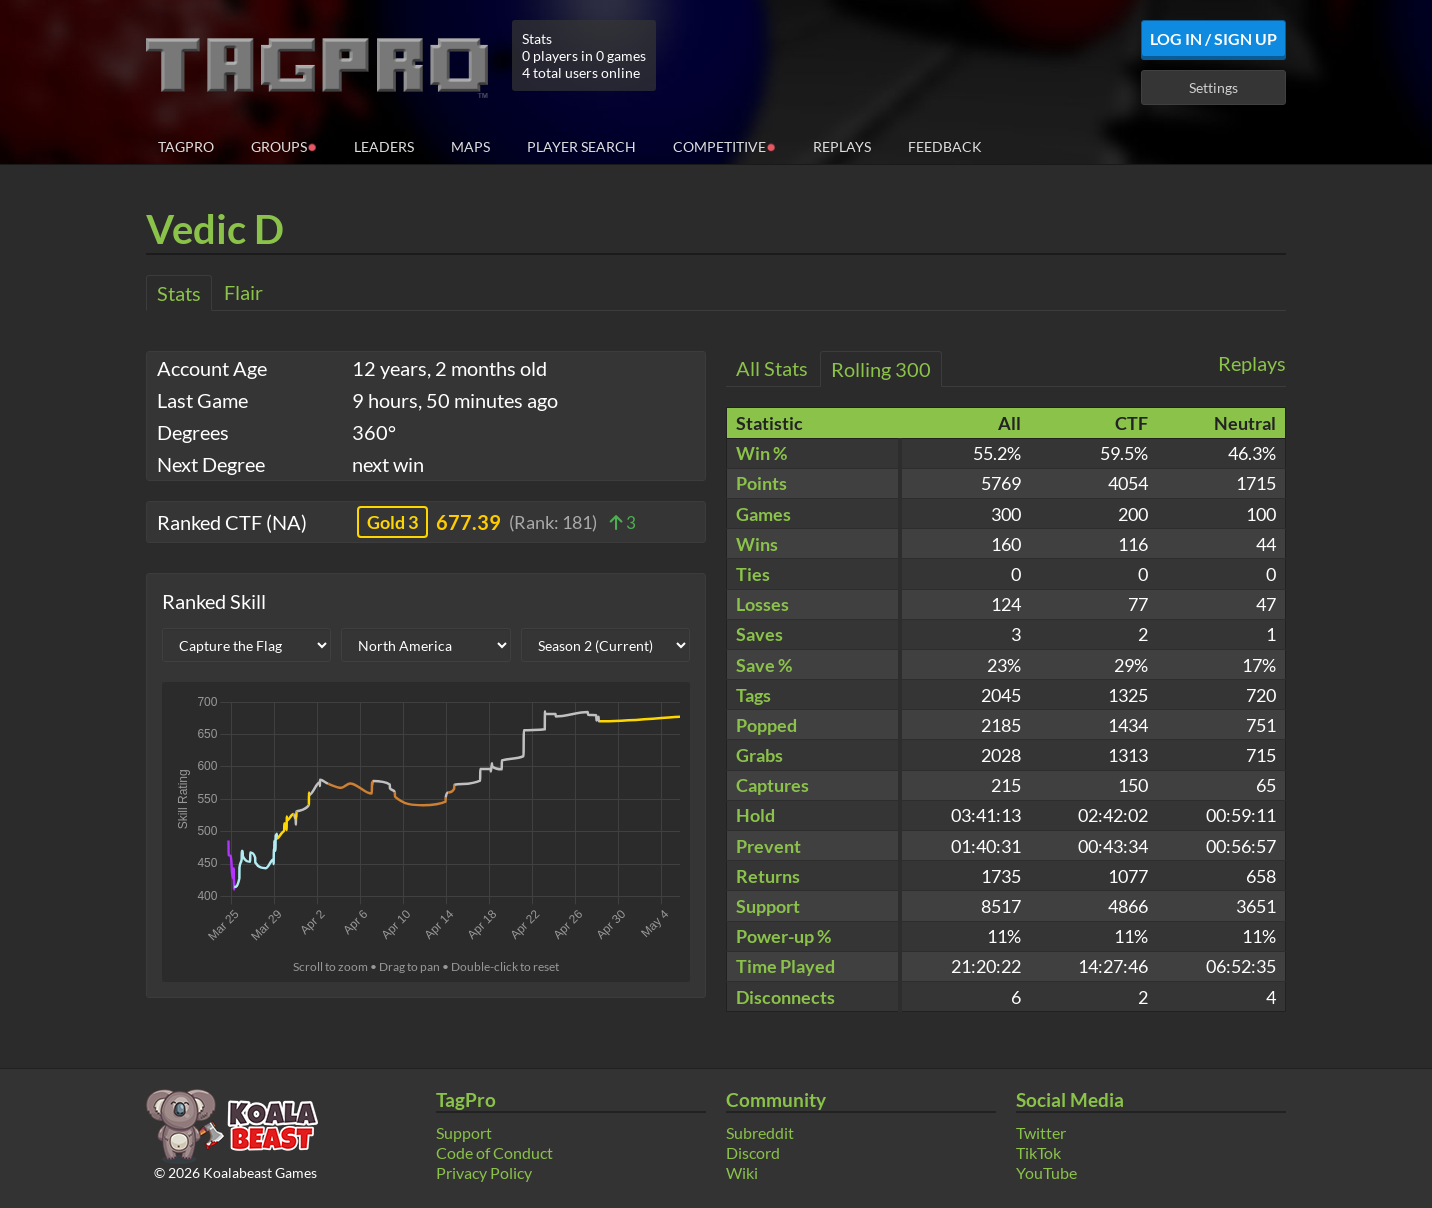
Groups (284, 145)
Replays (842, 146)
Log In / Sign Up (1213, 38)
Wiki (742, 1172)
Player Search (581, 146)
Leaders (384, 146)
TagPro (186, 146)
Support (464, 1132)
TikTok (1038, 1152)
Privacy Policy (484, 1172)
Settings (1213, 87)
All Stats (772, 368)
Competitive (724, 145)
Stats (179, 293)
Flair (243, 292)
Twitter (1041, 1132)
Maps (470, 146)
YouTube (1046, 1172)
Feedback (945, 146)
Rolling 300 (881, 369)
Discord (753, 1152)
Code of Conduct (494, 1152)
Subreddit (760, 1132)
